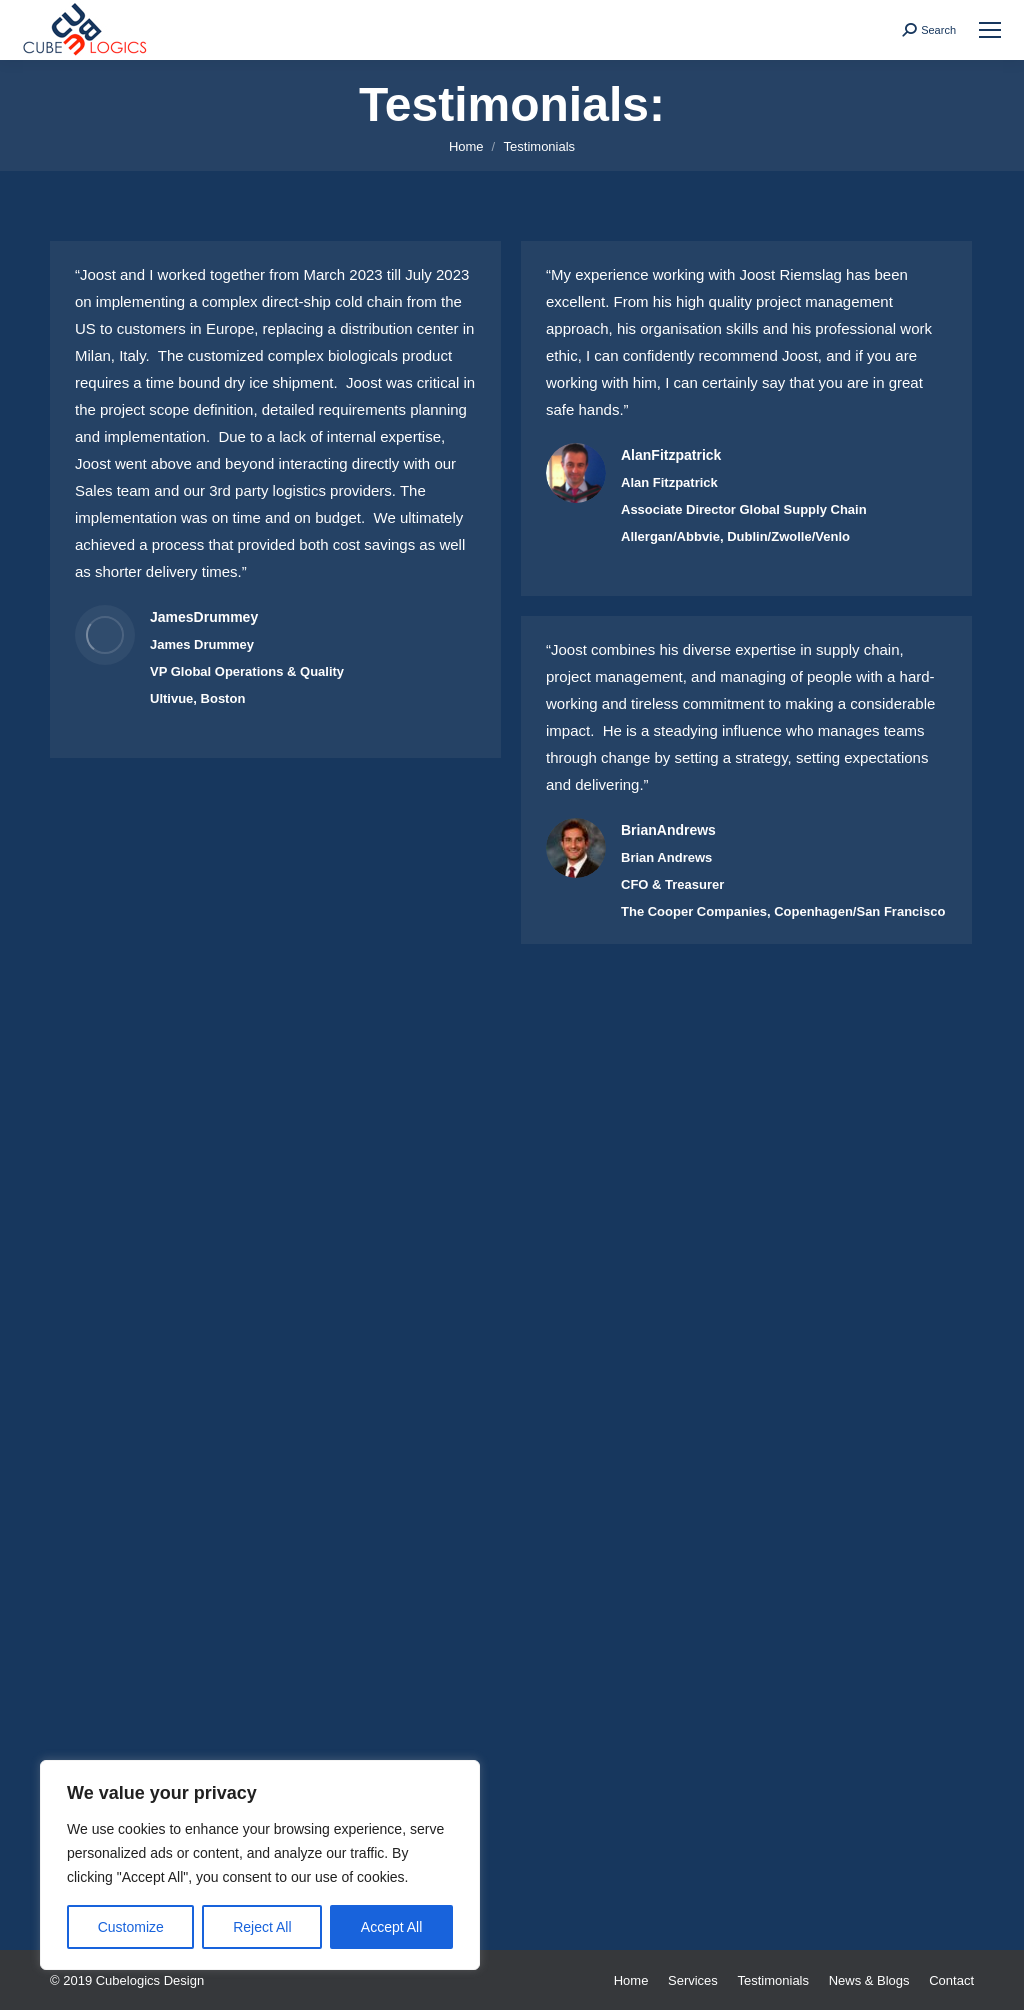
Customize (131, 1927)
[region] (260, 1865)
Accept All (391, 1927)
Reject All (262, 1927)
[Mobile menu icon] (990, 30)
